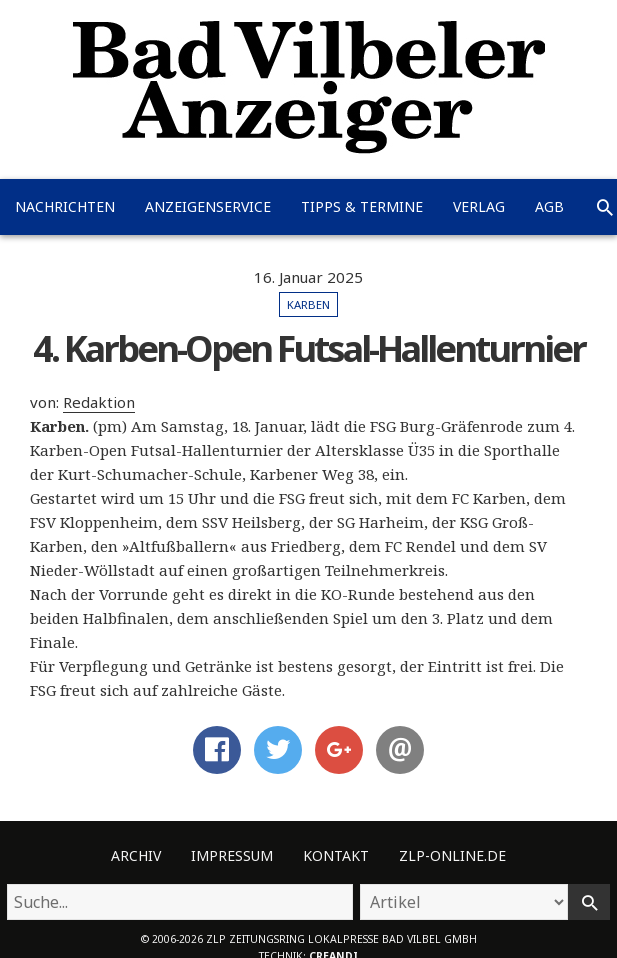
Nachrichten (65, 206)
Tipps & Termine (362, 206)
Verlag (479, 206)
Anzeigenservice (208, 206)
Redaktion (99, 402)
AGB (549, 206)
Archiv (136, 855)
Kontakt (336, 855)
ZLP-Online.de (452, 855)
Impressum (232, 855)
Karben (308, 304)
